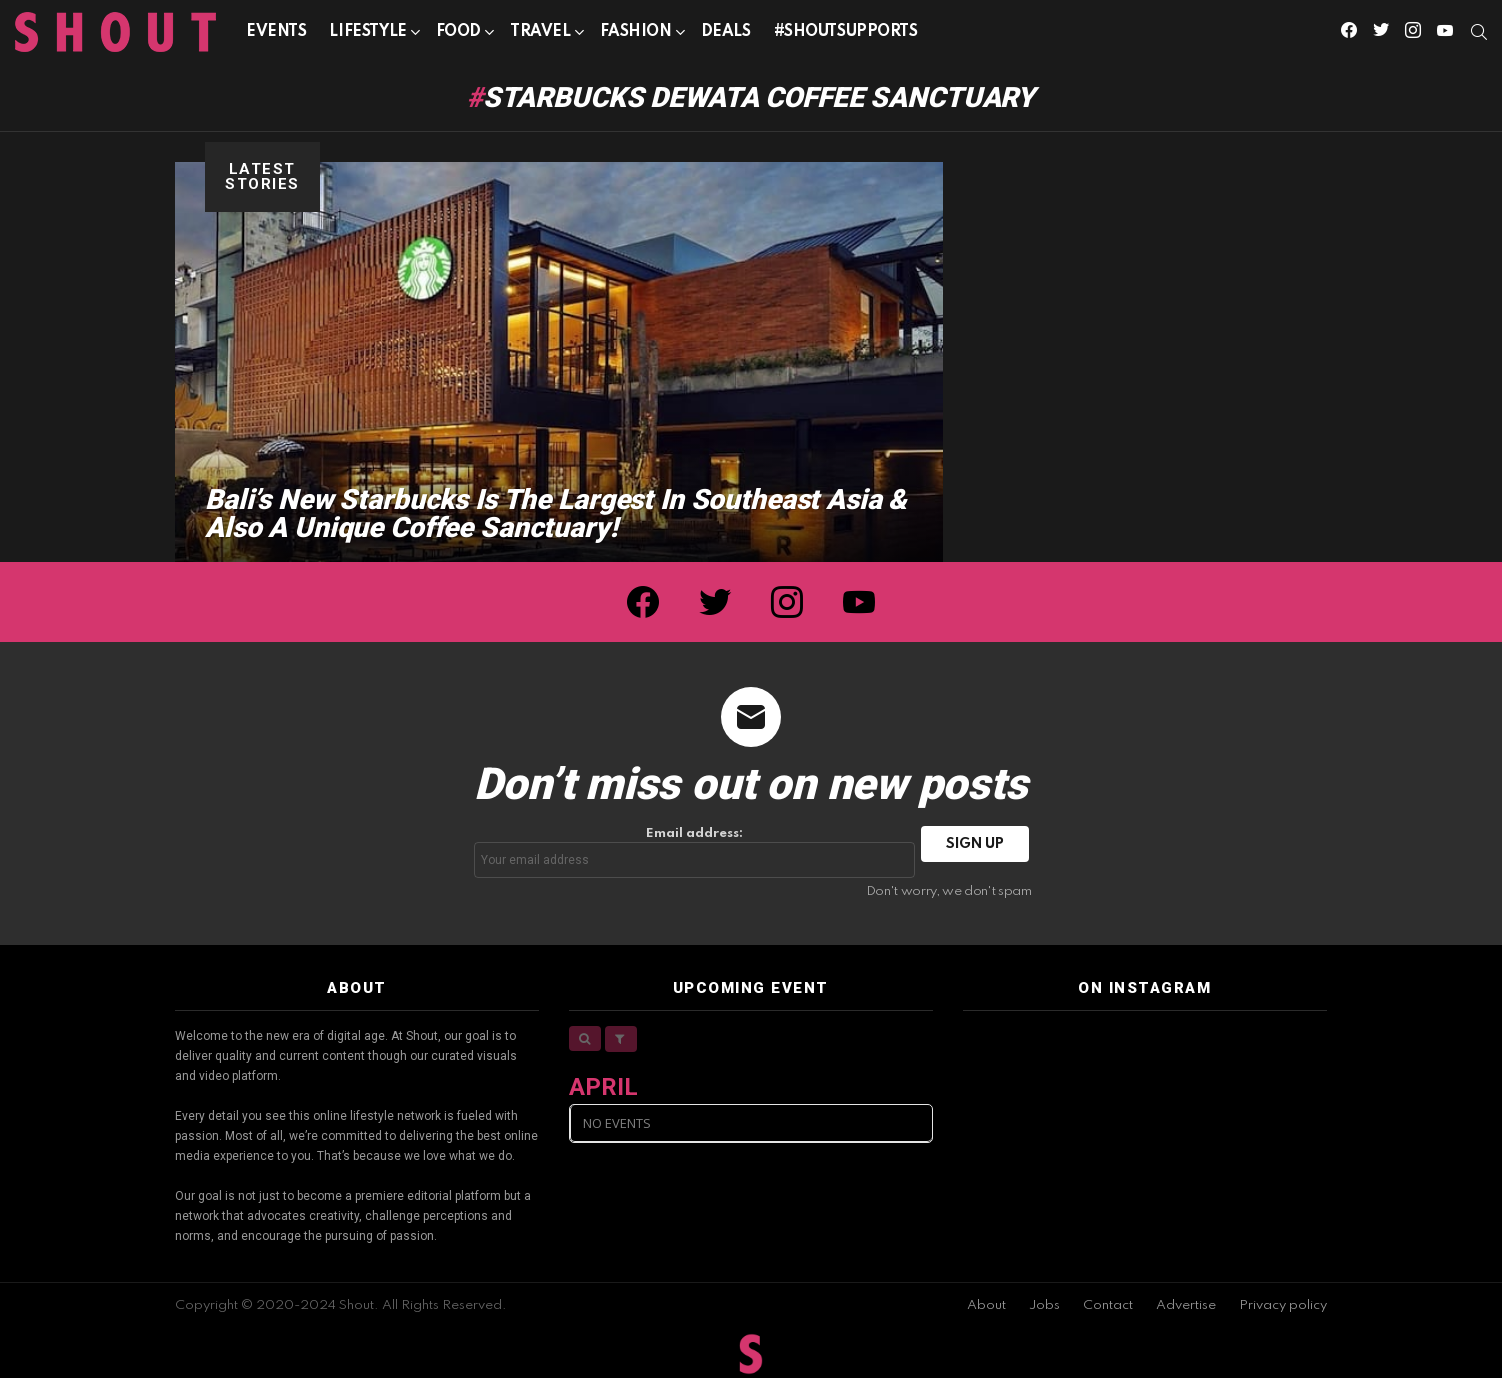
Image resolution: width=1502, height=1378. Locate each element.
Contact (1108, 1305)
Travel (540, 35)
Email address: (695, 852)
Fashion (636, 35)
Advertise (1186, 1305)
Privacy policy (1283, 1305)
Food (458, 35)
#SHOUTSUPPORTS (846, 32)
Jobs (1044, 1305)
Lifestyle (367, 35)
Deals (726, 32)
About (986, 1305)
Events (276, 32)
